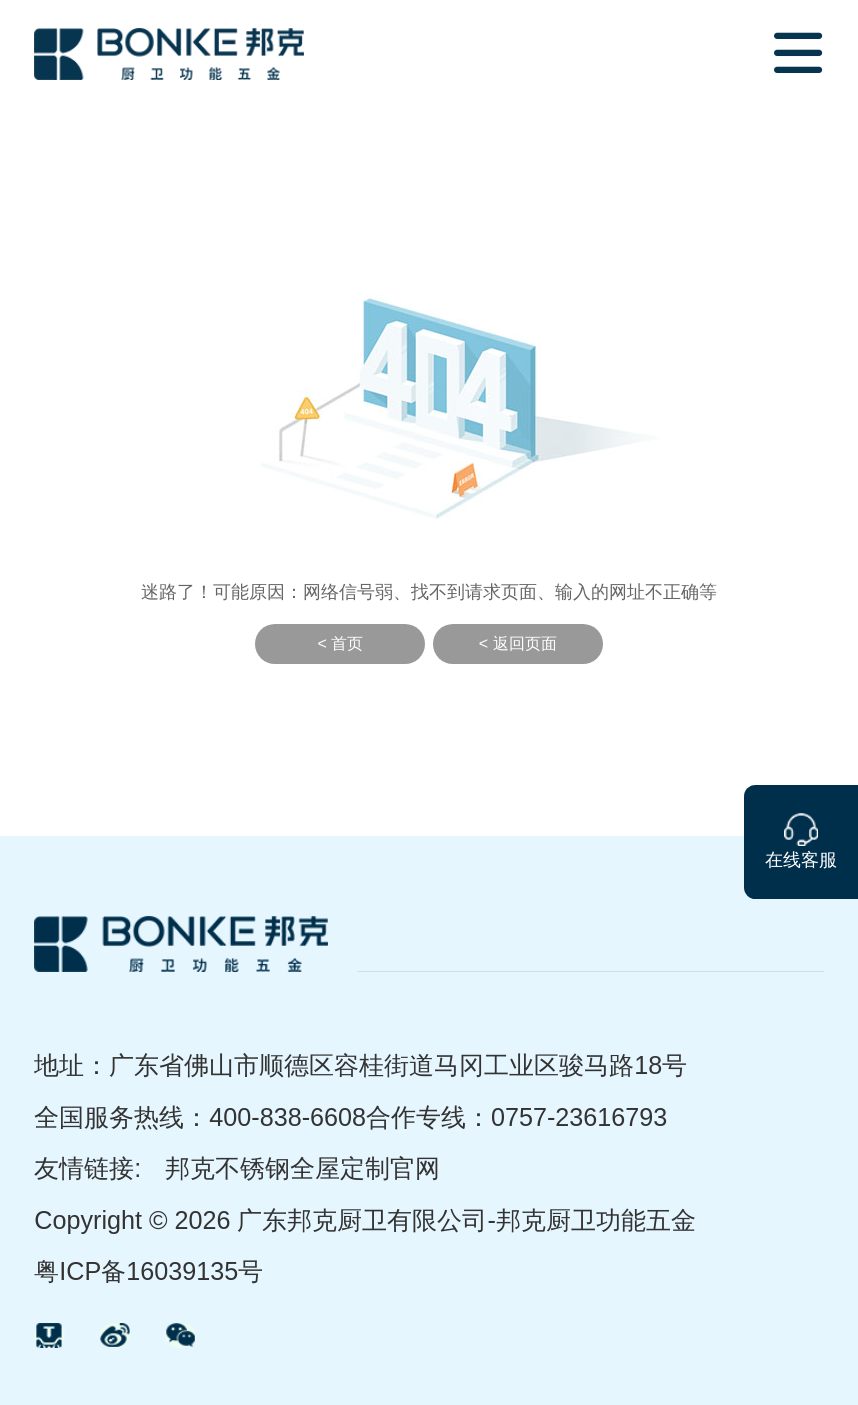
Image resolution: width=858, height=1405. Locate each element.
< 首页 (340, 643)
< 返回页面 (518, 643)
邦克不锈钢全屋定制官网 (302, 1168)
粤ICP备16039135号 (148, 1271)
